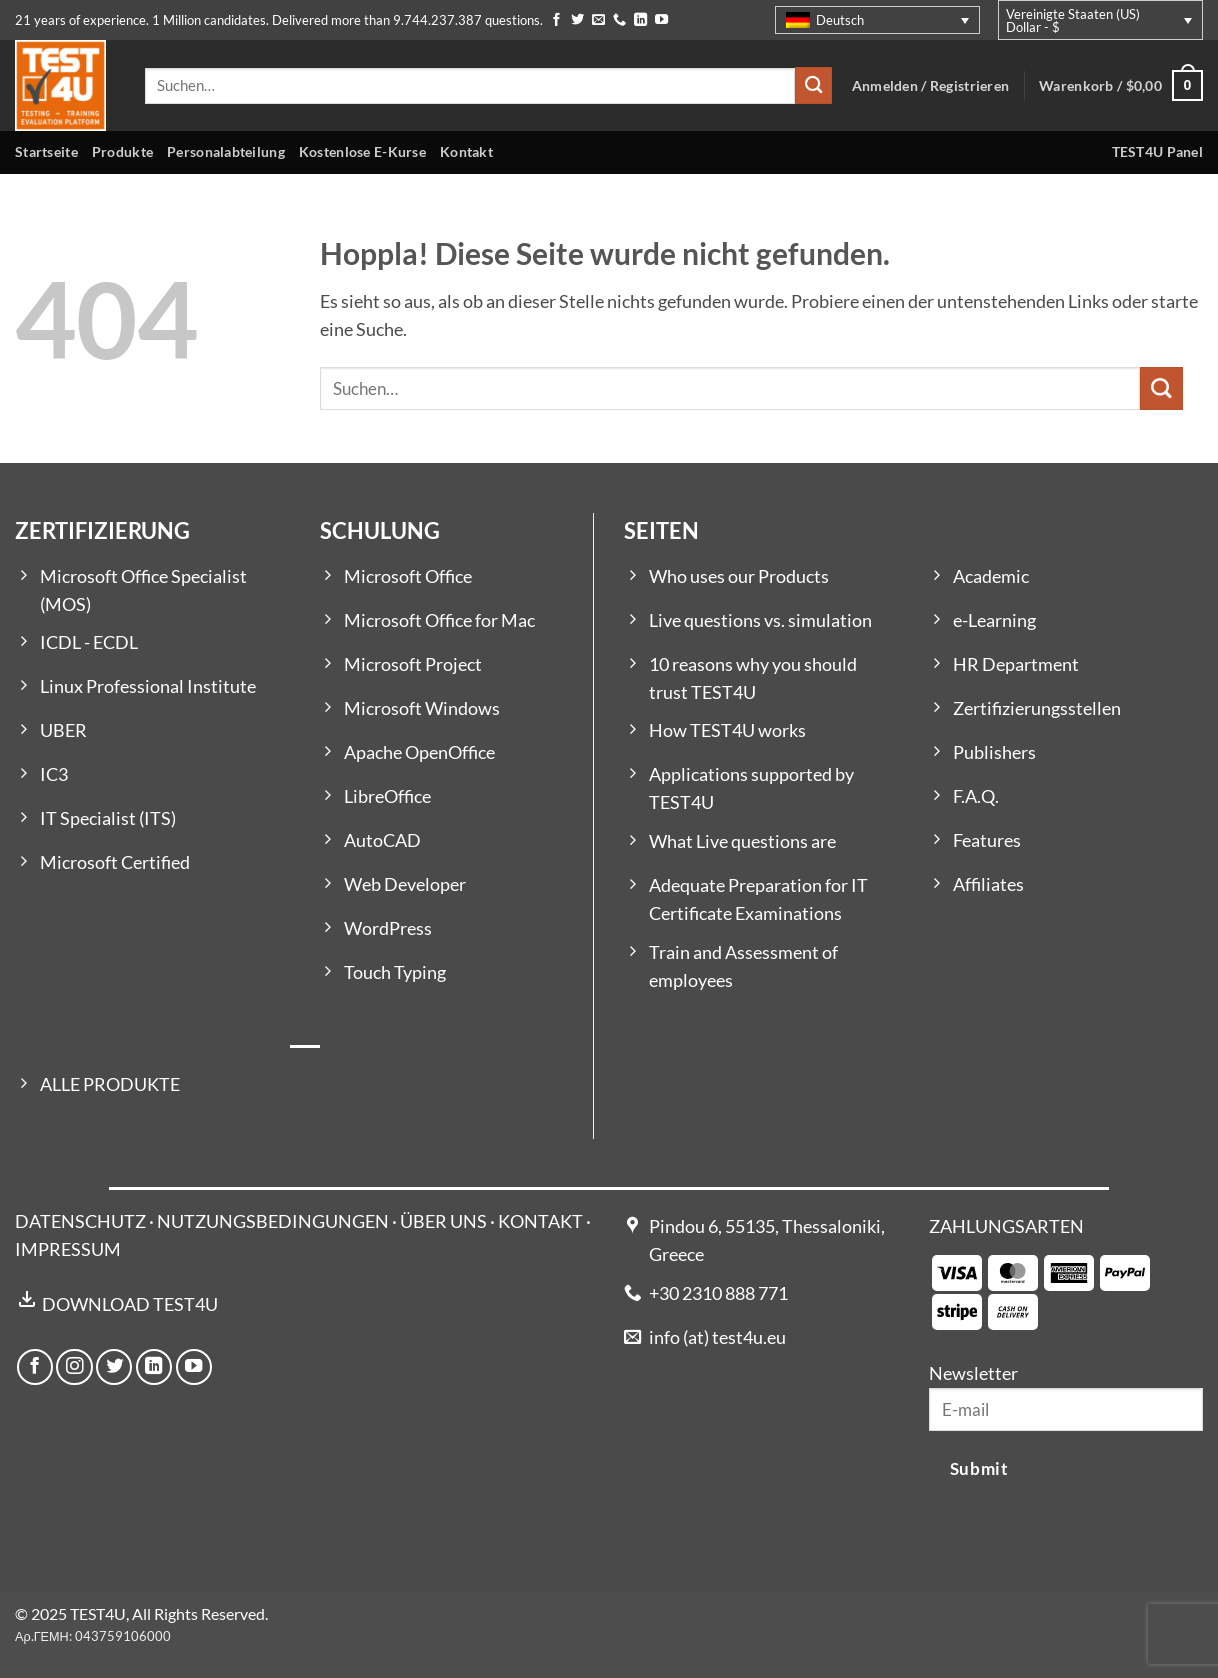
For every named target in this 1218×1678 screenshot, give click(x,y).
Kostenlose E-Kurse (362, 151)
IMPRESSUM (68, 1249)
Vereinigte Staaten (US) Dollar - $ (1073, 20)
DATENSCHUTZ (80, 1221)
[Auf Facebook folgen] (556, 20)
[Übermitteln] (813, 85)
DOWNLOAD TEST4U (130, 1304)
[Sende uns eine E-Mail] (598, 20)
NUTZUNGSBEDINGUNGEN (273, 1221)
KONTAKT (540, 1221)
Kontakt (466, 151)
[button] (1121, 85)
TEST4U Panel (1157, 151)
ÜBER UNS (443, 1221)
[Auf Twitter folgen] (577, 20)
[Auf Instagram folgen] (74, 1367)
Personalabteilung (226, 151)
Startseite (46, 151)
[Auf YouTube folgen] (661, 20)
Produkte (122, 151)
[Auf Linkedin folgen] (640, 20)
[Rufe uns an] (619, 20)
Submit (979, 1468)
